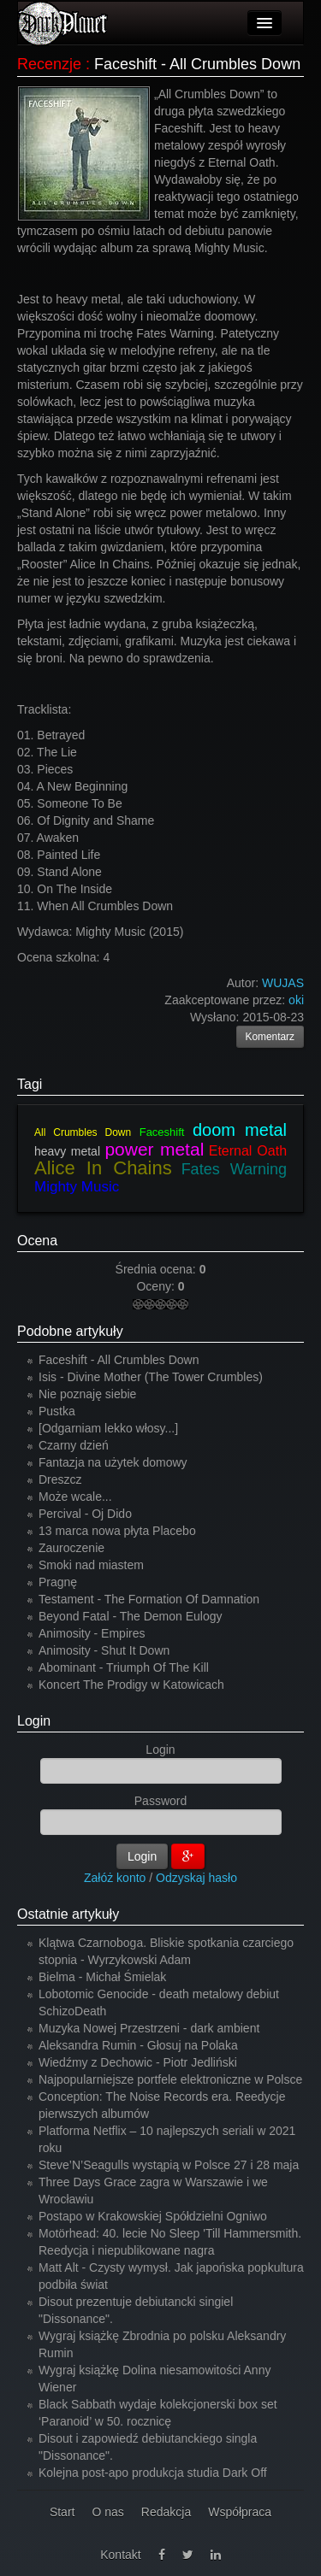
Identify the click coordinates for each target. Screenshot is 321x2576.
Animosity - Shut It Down (104, 1650)
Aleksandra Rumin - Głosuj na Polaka (138, 2045)
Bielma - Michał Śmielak (102, 1977)
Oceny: (156, 1286)
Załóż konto (115, 1878)
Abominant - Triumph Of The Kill (124, 1667)
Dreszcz (60, 1479)
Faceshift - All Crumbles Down (119, 1360)
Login (34, 1721)
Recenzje (49, 64)
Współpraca (239, 2512)
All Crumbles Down (82, 1132)
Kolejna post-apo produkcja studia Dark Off (153, 2472)
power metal (154, 1149)
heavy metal (67, 1151)
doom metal (240, 1129)
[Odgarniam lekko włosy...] (108, 1428)
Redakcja (166, 2512)
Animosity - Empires (92, 1633)
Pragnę (58, 1582)
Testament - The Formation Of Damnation (149, 1599)
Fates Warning (234, 1169)
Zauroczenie (71, 1548)
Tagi (29, 1084)
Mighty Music (76, 1187)
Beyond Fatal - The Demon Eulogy (131, 1616)
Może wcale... (75, 1496)
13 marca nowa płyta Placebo (117, 1531)
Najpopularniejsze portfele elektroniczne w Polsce (170, 2079)
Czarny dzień (74, 1445)
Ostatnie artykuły (68, 1914)
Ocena (37, 1240)
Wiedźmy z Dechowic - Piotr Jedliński (138, 2062)
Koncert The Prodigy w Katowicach (131, 1684)
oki (296, 1000)
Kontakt (120, 2554)
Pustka (57, 1411)
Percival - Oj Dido (85, 1513)
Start (62, 2512)
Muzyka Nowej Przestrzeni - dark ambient (149, 2028)
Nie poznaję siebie (87, 1394)
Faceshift (162, 1132)
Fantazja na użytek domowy (113, 1462)
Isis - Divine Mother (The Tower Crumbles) (151, 1377)
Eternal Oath (248, 1151)
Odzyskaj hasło (196, 1878)
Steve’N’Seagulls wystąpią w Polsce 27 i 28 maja (169, 2165)
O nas (107, 2512)
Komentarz (270, 1037)
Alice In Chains (103, 1168)
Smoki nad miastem (91, 1565)
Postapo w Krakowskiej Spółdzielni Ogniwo (153, 2216)
